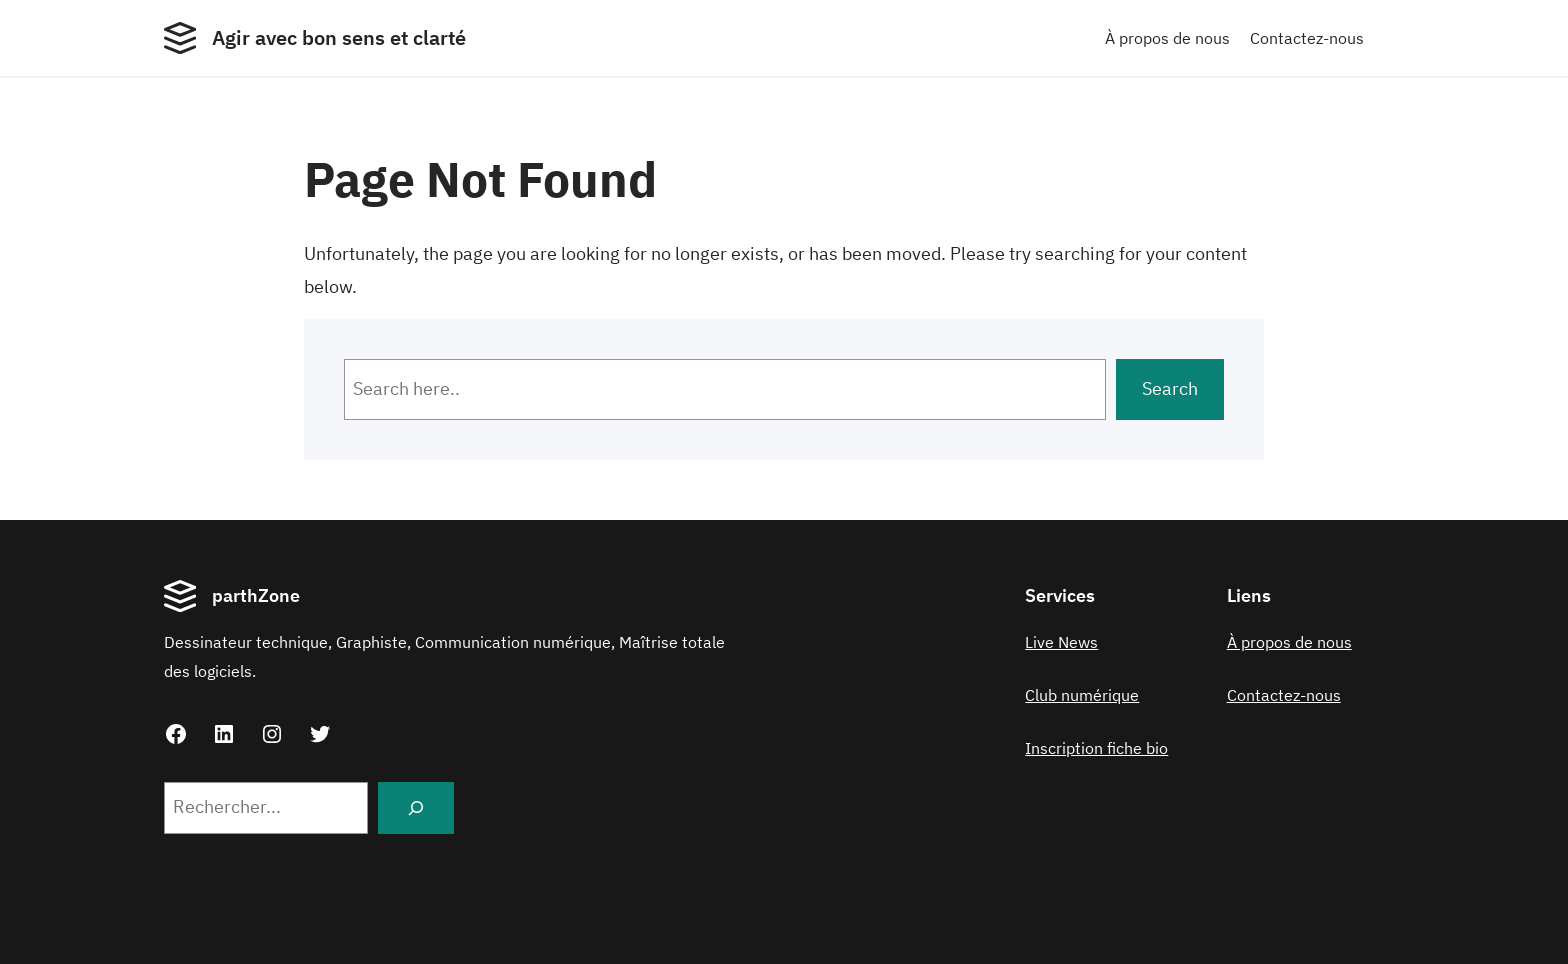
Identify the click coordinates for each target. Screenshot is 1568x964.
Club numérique (1082, 695)
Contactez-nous (1307, 38)
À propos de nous (1167, 38)
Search (1170, 388)
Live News (1061, 642)
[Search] (416, 808)
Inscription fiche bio (1096, 748)
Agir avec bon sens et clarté (339, 37)
